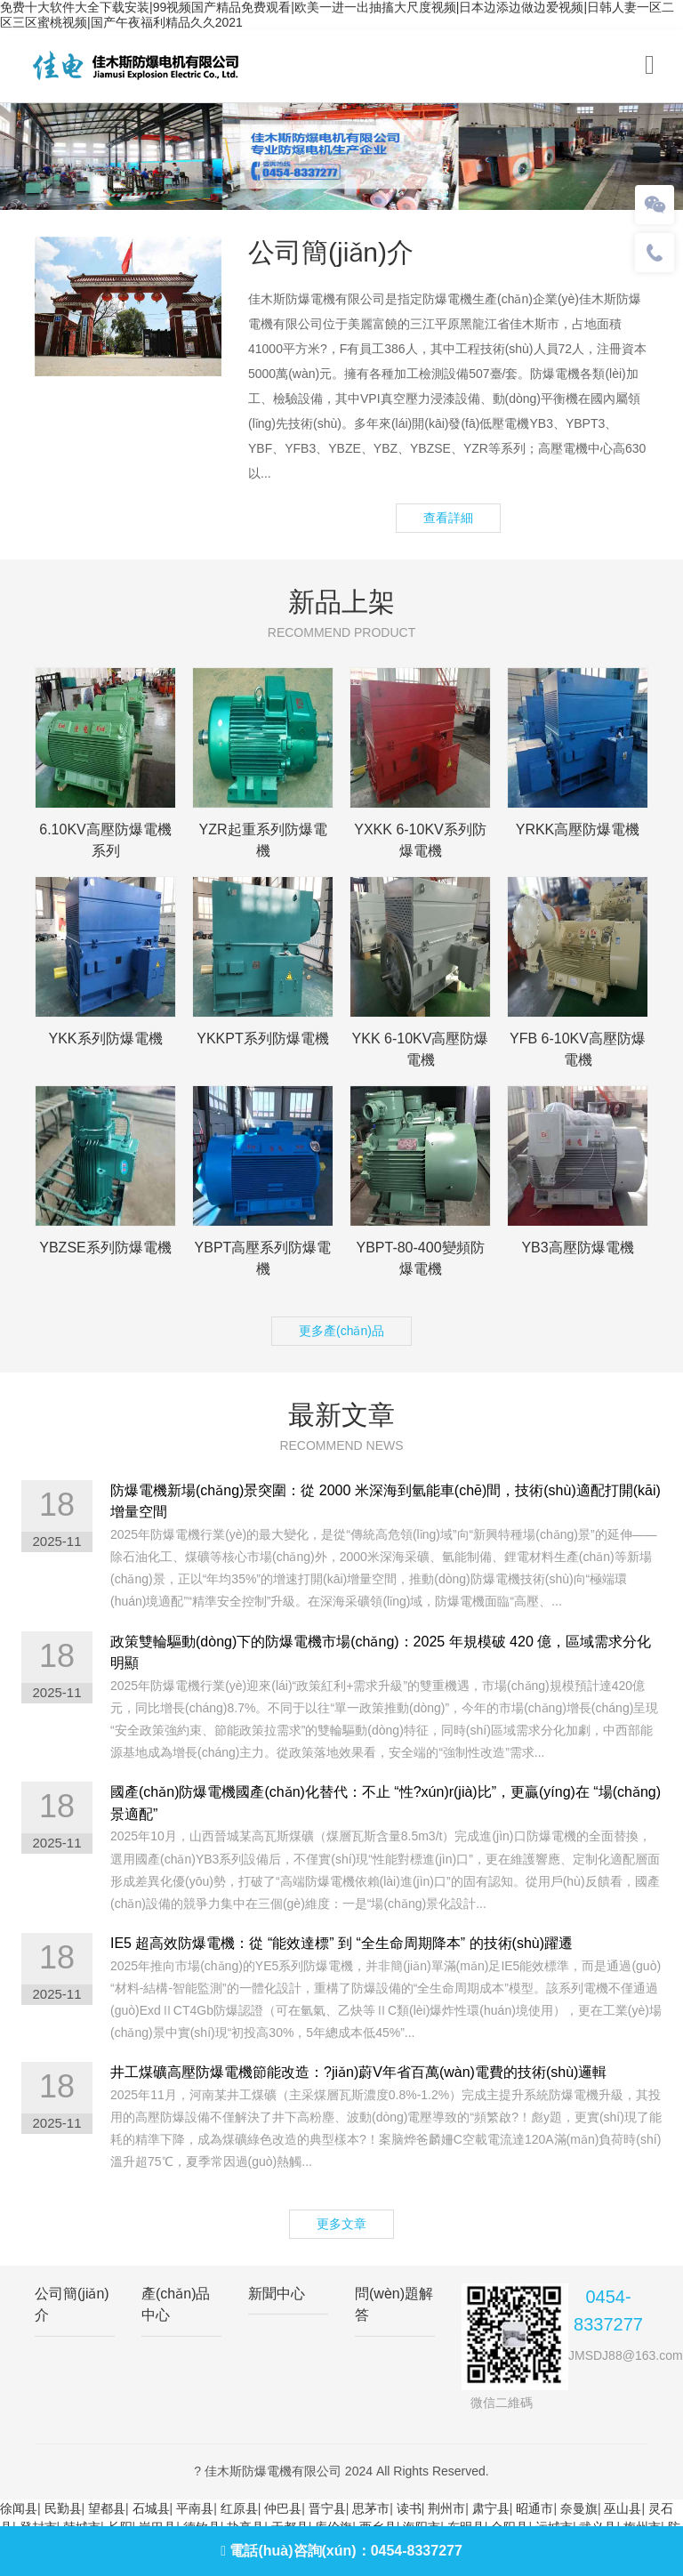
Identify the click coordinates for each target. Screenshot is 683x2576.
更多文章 (341, 2224)
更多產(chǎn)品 (341, 1331)
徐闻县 (18, 2508)
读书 (409, 2508)
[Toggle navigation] (650, 65)
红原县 (239, 2508)
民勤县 (63, 2508)
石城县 (151, 2508)
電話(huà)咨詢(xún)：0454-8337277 (341, 2550)
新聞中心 (276, 2293)
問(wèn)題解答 (394, 2304)
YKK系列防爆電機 (105, 1038)
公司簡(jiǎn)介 (72, 2304)
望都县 (106, 2508)
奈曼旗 (579, 2508)
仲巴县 (282, 2508)
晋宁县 (327, 2508)
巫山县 (622, 2508)
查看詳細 (448, 518)
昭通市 (534, 2508)
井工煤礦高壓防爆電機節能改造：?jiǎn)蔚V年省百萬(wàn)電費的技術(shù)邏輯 (358, 2072)
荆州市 (446, 2508)
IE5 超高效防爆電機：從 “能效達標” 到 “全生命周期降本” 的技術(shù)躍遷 (341, 1943)
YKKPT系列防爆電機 (262, 1038)
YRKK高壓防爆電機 (578, 829)
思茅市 (371, 2508)
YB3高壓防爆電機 (577, 1247)
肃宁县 (491, 2508)
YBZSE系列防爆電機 (105, 1247)
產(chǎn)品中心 (175, 2304)
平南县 (194, 2508)
